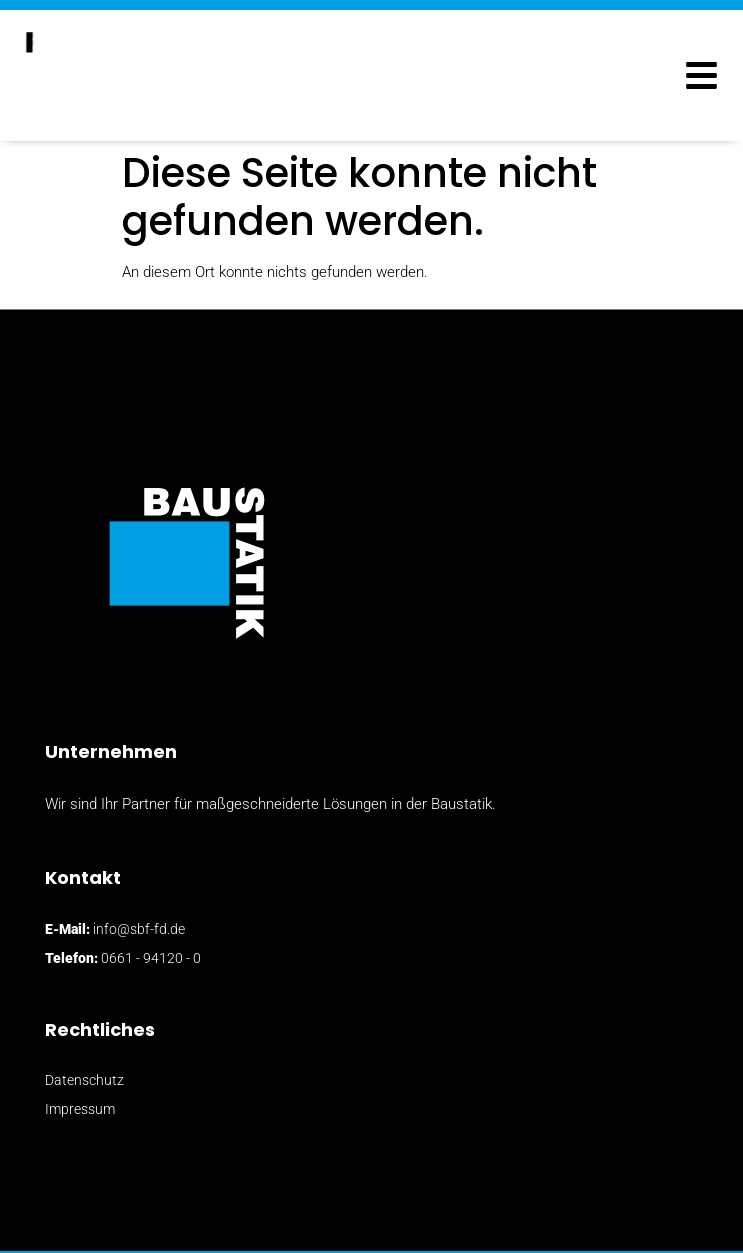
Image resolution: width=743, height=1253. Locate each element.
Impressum (80, 1109)
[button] (701, 75)
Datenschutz (84, 1080)
